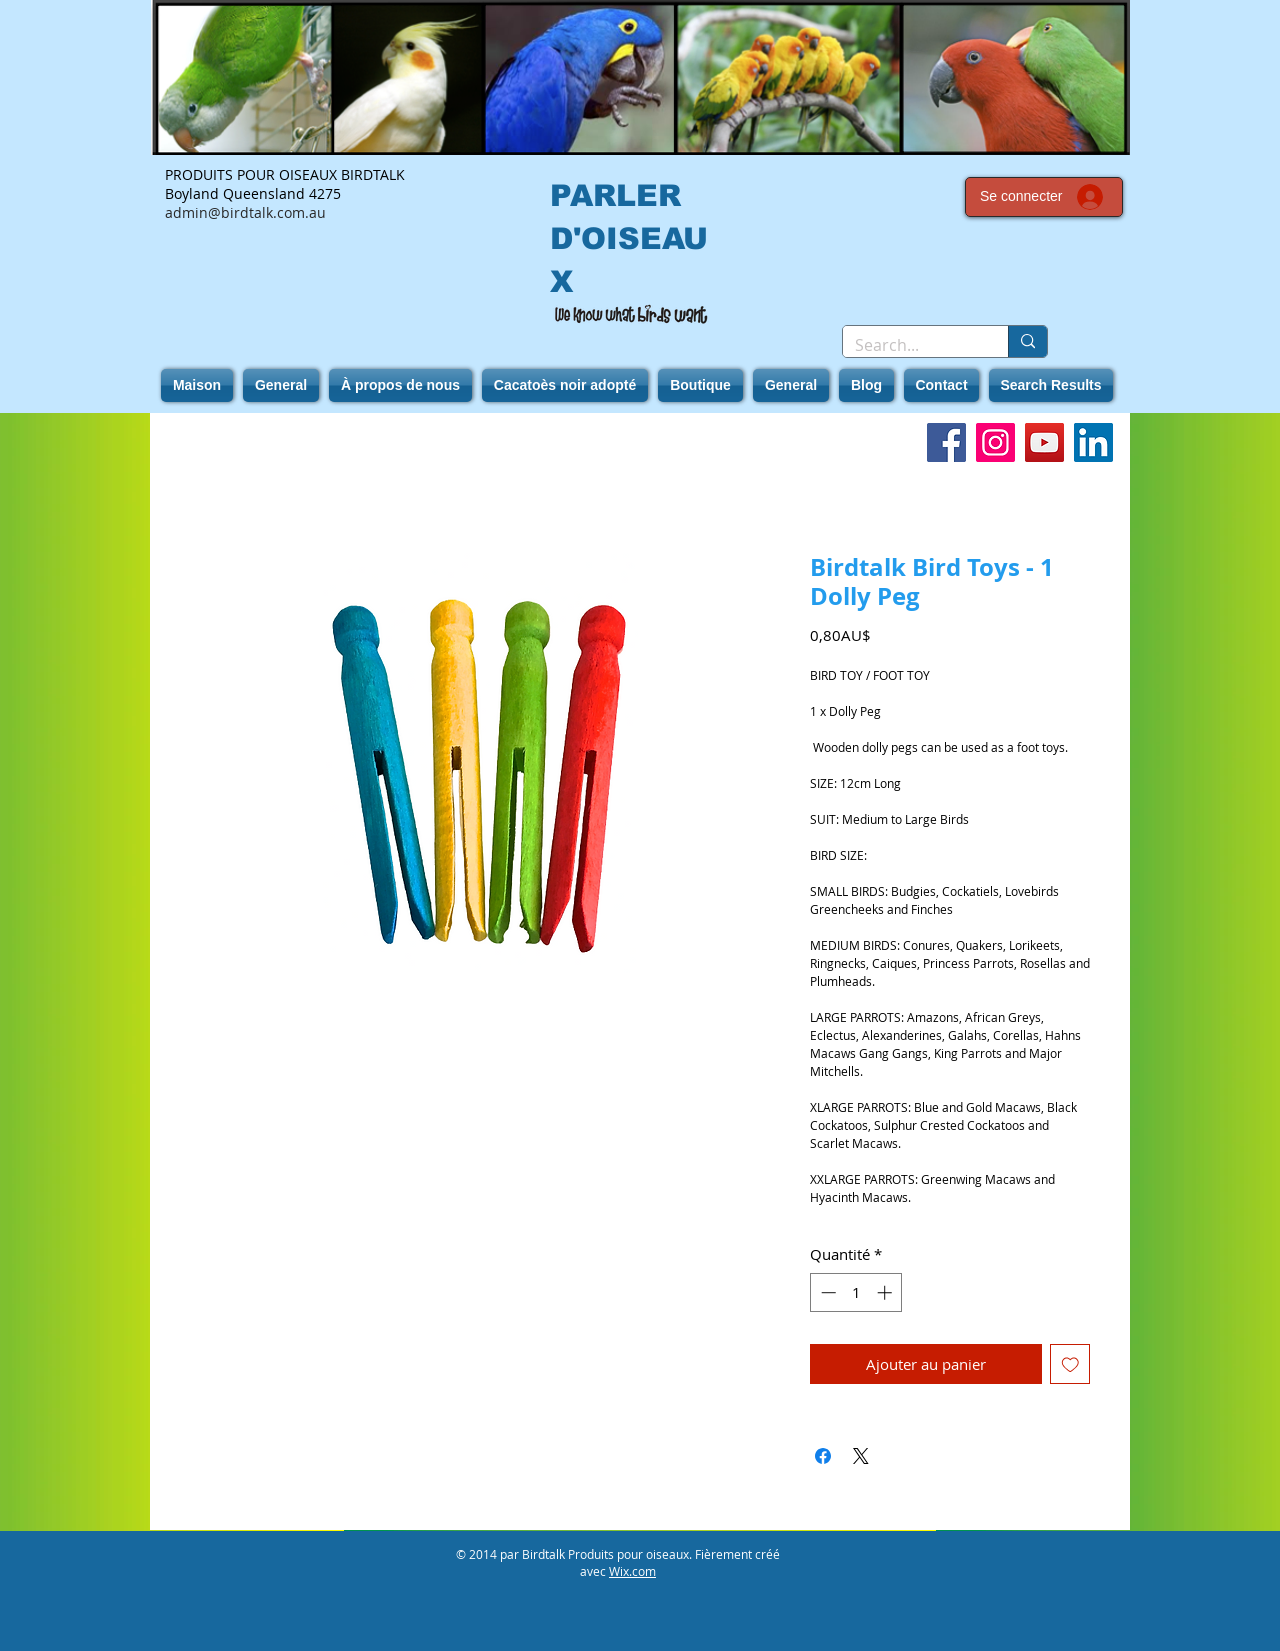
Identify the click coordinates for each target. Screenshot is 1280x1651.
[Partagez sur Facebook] (823, 1456)
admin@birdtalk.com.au (245, 212)
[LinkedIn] (1093, 442)
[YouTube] (1044, 442)
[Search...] (910, 345)
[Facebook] (946, 442)
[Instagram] (995, 442)
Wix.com (632, 1571)
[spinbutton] (856, 1292)
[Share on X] (861, 1456)
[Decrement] (826, 1292)
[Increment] (886, 1292)
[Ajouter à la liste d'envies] (1070, 1364)
